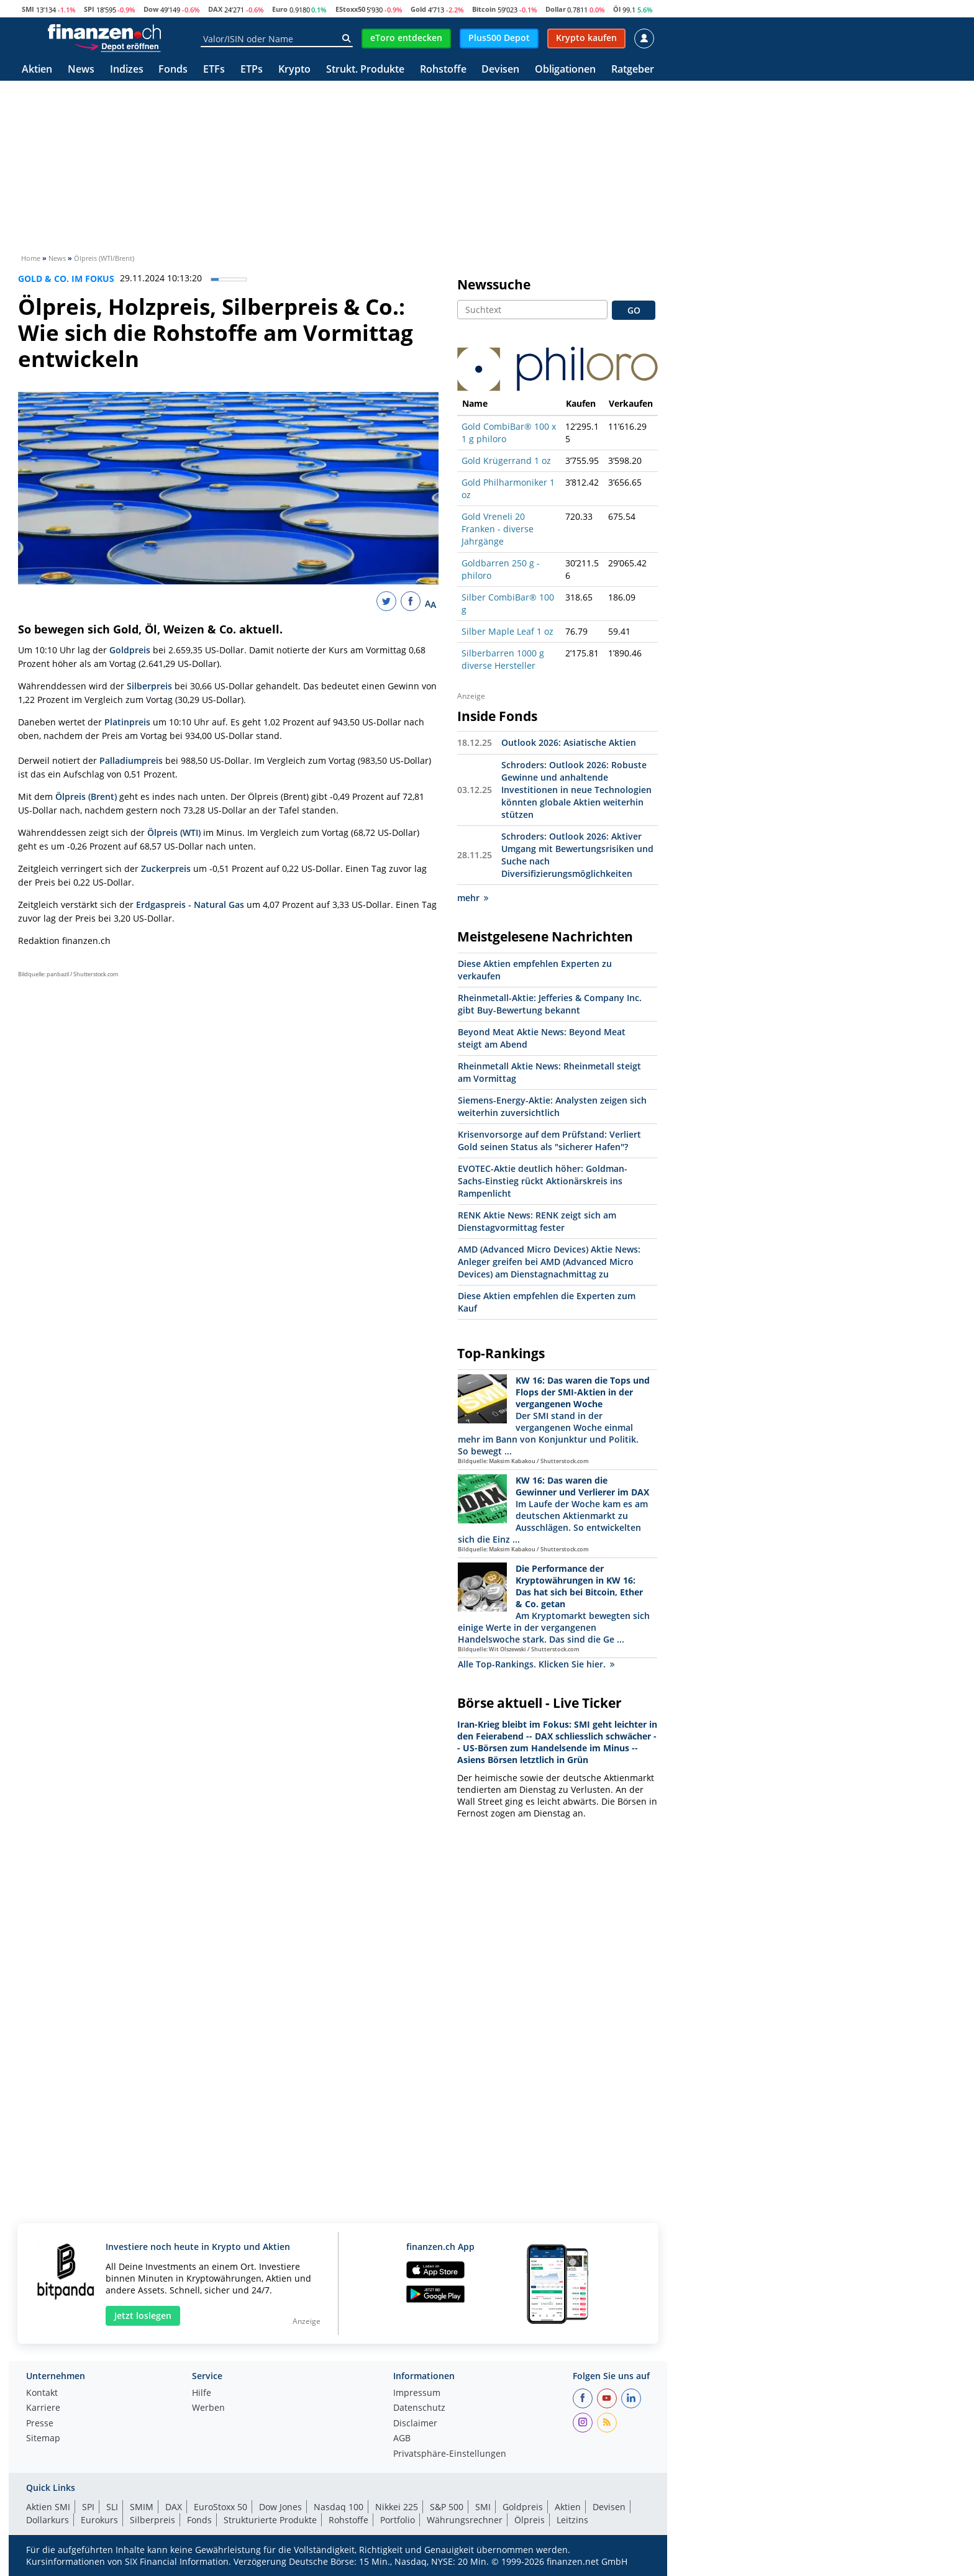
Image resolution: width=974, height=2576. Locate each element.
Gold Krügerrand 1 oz (506, 460)
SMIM (141, 2507)
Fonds (173, 70)
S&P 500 (446, 2507)
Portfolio (397, 2520)
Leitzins (572, 2520)
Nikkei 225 (396, 2507)
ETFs (214, 70)
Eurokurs (99, 2520)
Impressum (416, 2393)
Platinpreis (127, 722)
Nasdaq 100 (338, 2507)
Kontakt (42, 2393)
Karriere (43, 2408)
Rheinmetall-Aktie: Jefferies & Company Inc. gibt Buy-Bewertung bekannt (550, 1004)
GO (633, 310)
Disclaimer (415, 2424)
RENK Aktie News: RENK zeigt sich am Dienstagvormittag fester (537, 1221)
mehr (472, 898)
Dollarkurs (47, 2520)
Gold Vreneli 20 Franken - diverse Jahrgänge (498, 528)
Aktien (37, 70)
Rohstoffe (443, 70)
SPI (89, 9)
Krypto (294, 70)
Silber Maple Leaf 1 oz (507, 631)
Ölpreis (529, 2520)
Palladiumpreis (131, 760)
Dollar (555, 9)
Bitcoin (484, 9)
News (81, 70)
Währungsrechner (465, 2520)
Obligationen (565, 70)
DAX (215, 9)
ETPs (251, 70)
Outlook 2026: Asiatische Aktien (568, 742)
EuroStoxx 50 (220, 2507)
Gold (418, 9)
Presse (39, 2424)
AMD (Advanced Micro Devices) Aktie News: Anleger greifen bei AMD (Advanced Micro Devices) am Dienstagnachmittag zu (549, 1261)
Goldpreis (129, 650)
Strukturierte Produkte (270, 2520)
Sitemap (43, 2439)
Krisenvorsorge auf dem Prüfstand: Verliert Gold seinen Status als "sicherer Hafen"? (549, 1140)
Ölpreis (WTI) (174, 832)
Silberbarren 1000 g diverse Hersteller (503, 659)
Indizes (126, 70)
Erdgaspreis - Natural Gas (190, 904)
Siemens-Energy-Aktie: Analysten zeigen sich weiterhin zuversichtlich (552, 1106)
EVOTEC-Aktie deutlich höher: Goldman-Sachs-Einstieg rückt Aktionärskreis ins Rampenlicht (542, 1181)
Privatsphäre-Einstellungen (449, 2454)
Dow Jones (280, 2507)
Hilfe (201, 2393)
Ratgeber (632, 70)
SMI (28, 9)
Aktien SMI (48, 2507)
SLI (112, 2507)
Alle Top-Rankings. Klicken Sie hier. (536, 1664)
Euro (280, 9)
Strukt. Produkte (365, 70)
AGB (402, 2439)
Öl (617, 9)
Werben (208, 2408)
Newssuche (493, 284)
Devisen (500, 70)
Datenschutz (419, 2408)
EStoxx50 (350, 9)
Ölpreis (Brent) (86, 796)
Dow (150, 9)
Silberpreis (149, 686)
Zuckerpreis (166, 868)
